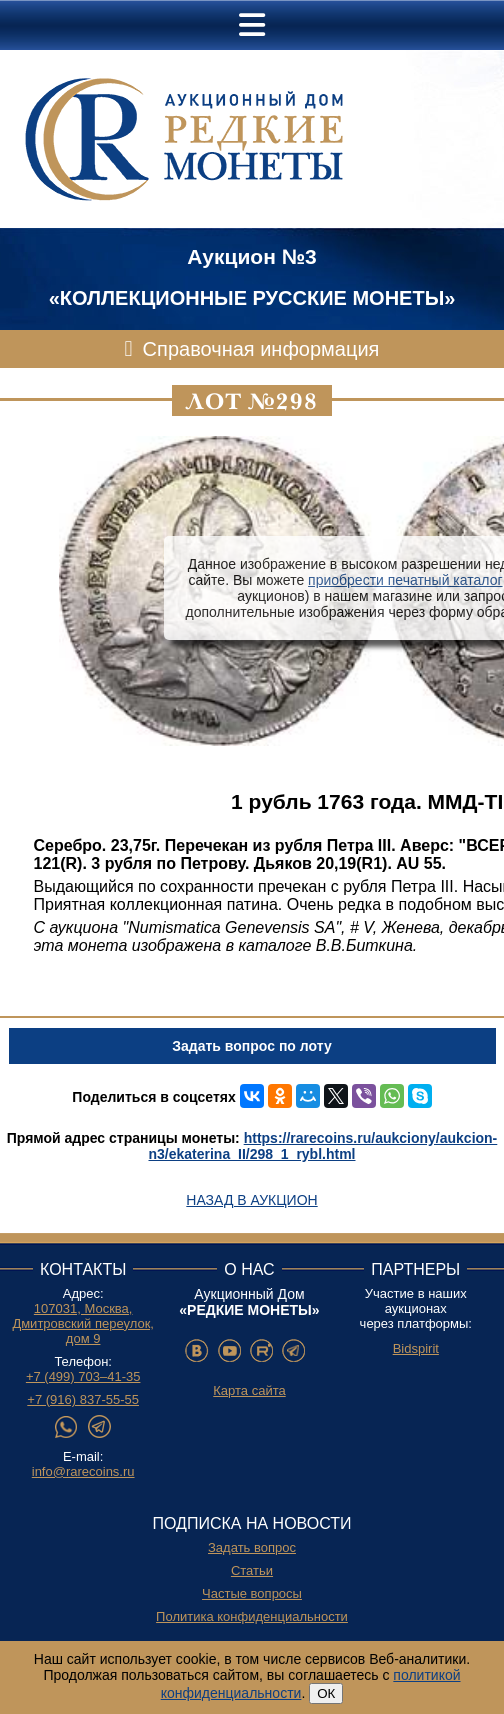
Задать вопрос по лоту (251, 1046)
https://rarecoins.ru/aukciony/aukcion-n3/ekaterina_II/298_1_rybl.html (323, 1146)
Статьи (252, 1570)
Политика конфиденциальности (252, 1616)
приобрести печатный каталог (405, 580)
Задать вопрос (252, 1547)
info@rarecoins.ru (83, 1471)
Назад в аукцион (251, 1200)
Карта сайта (249, 1390)
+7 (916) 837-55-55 (83, 1399)
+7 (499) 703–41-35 (83, 1376)
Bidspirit (416, 1348)
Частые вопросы (252, 1593)
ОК (326, 1693)
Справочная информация (261, 349)
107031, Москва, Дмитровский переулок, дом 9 (83, 1323)
